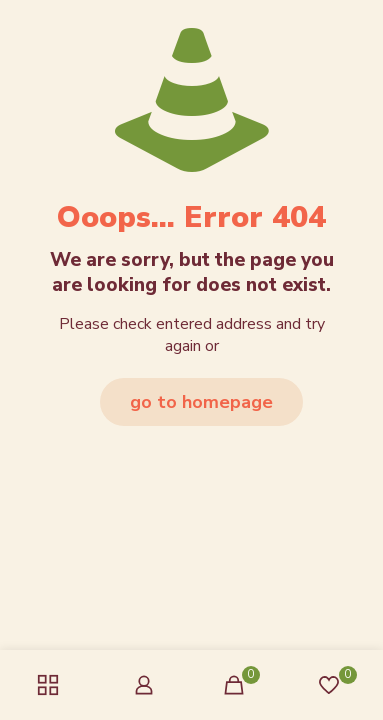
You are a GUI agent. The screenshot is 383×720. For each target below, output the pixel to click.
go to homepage (201, 402)
